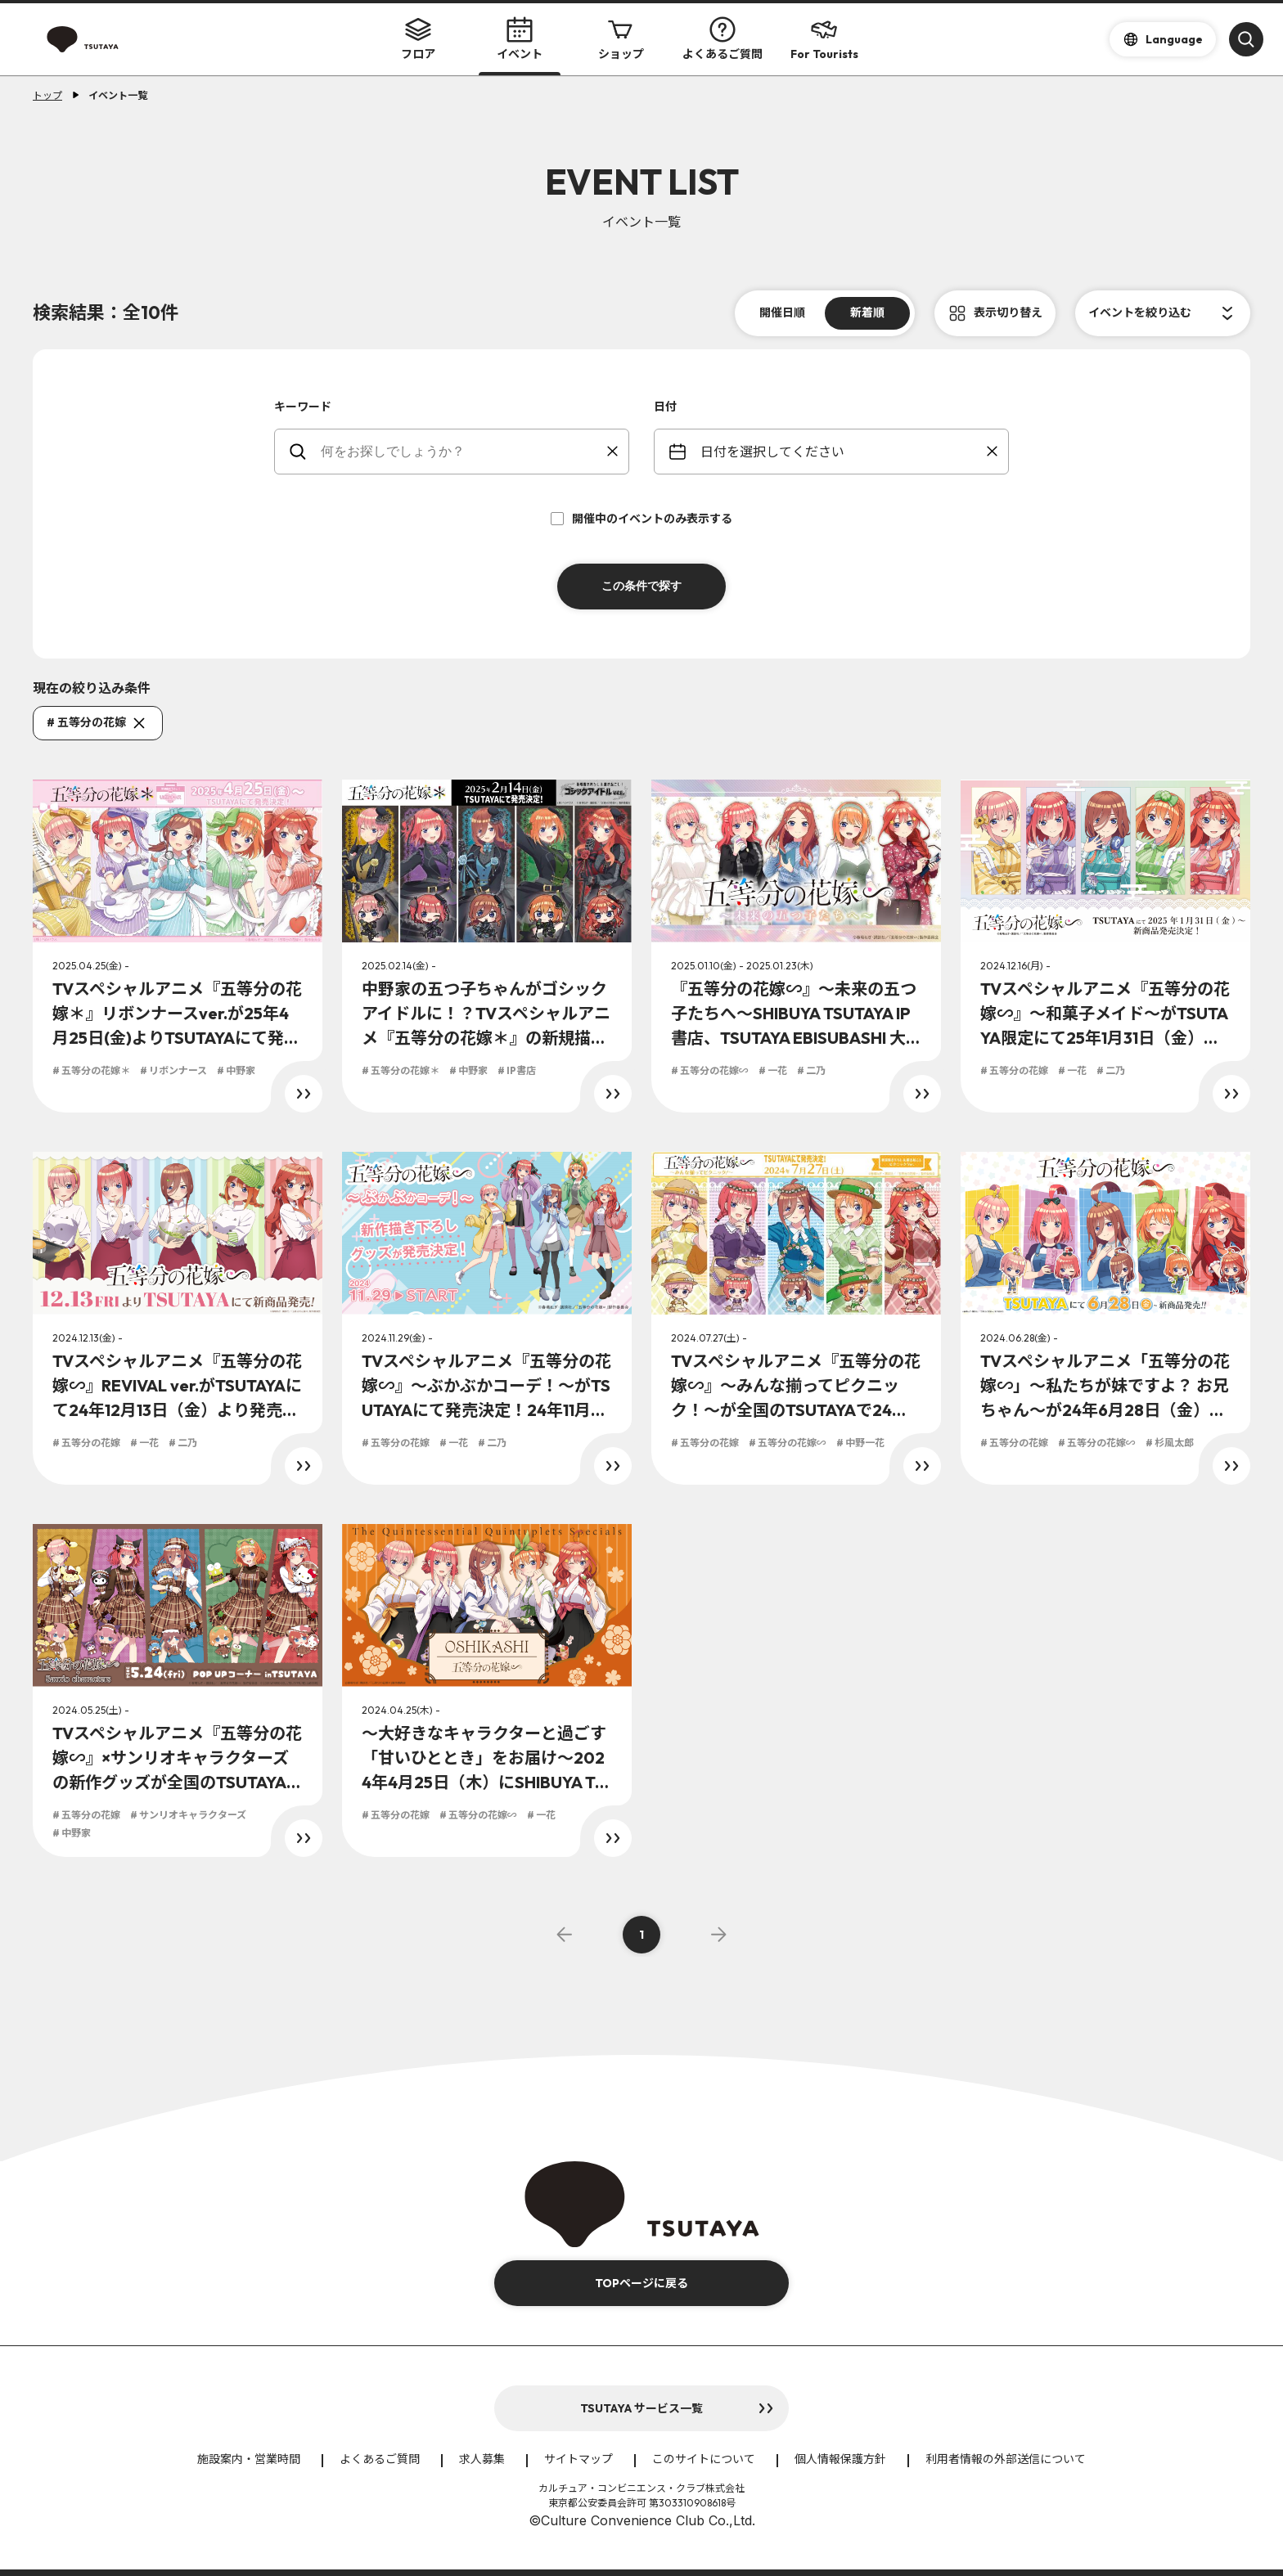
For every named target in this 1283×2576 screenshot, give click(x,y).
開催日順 (782, 312)
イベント (519, 38)
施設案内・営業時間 (248, 2459)
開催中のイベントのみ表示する (641, 518)
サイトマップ (578, 2459)
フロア (418, 38)
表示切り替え (1008, 312)
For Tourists (824, 38)
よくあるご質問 (722, 38)
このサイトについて (703, 2459)
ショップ (621, 38)
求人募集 (482, 2459)
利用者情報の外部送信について (1005, 2459)
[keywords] (462, 451)
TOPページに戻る (641, 2283)
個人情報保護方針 (840, 2459)
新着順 (867, 312)
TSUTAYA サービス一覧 (641, 2408)
